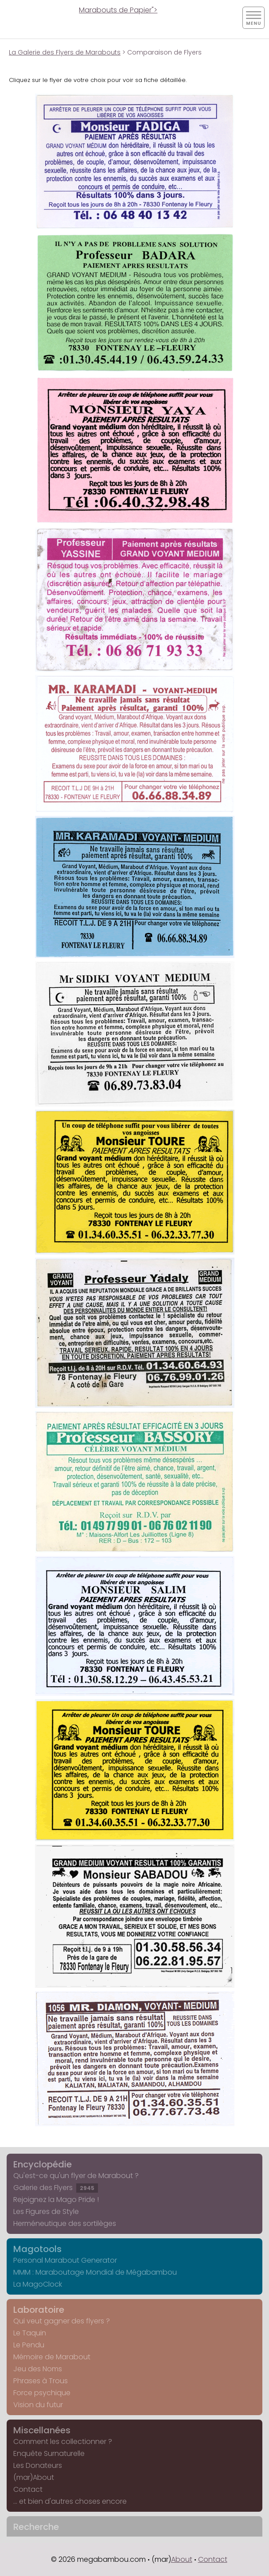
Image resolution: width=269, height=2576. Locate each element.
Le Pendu (28, 2345)
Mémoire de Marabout (51, 2357)
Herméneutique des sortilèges (64, 2223)
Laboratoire (38, 2309)
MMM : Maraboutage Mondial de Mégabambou (95, 2272)
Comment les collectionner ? (62, 2441)
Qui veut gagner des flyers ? (61, 2321)
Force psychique (41, 2393)
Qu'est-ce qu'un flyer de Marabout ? (76, 2176)
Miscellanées (41, 2430)
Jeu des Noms (37, 2369)
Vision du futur (38, 2405)
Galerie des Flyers (55, 2187)
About (181, 2559)
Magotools (37, 2249)
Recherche (36, 2527)
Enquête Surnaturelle (49, 2453)
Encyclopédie (42, 2164)
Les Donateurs (37, 2465)
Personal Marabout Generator (65, 2260)
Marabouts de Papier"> (118, 10)
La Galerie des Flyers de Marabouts (65, 52)
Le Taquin (29, 2333)
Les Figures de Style (46, 2211)
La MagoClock (37, 2284)
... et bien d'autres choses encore (70, 2501)
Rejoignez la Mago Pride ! (56, 2199)
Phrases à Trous (40, 2381)
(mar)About (33, 2477)
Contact (28, 2489)
